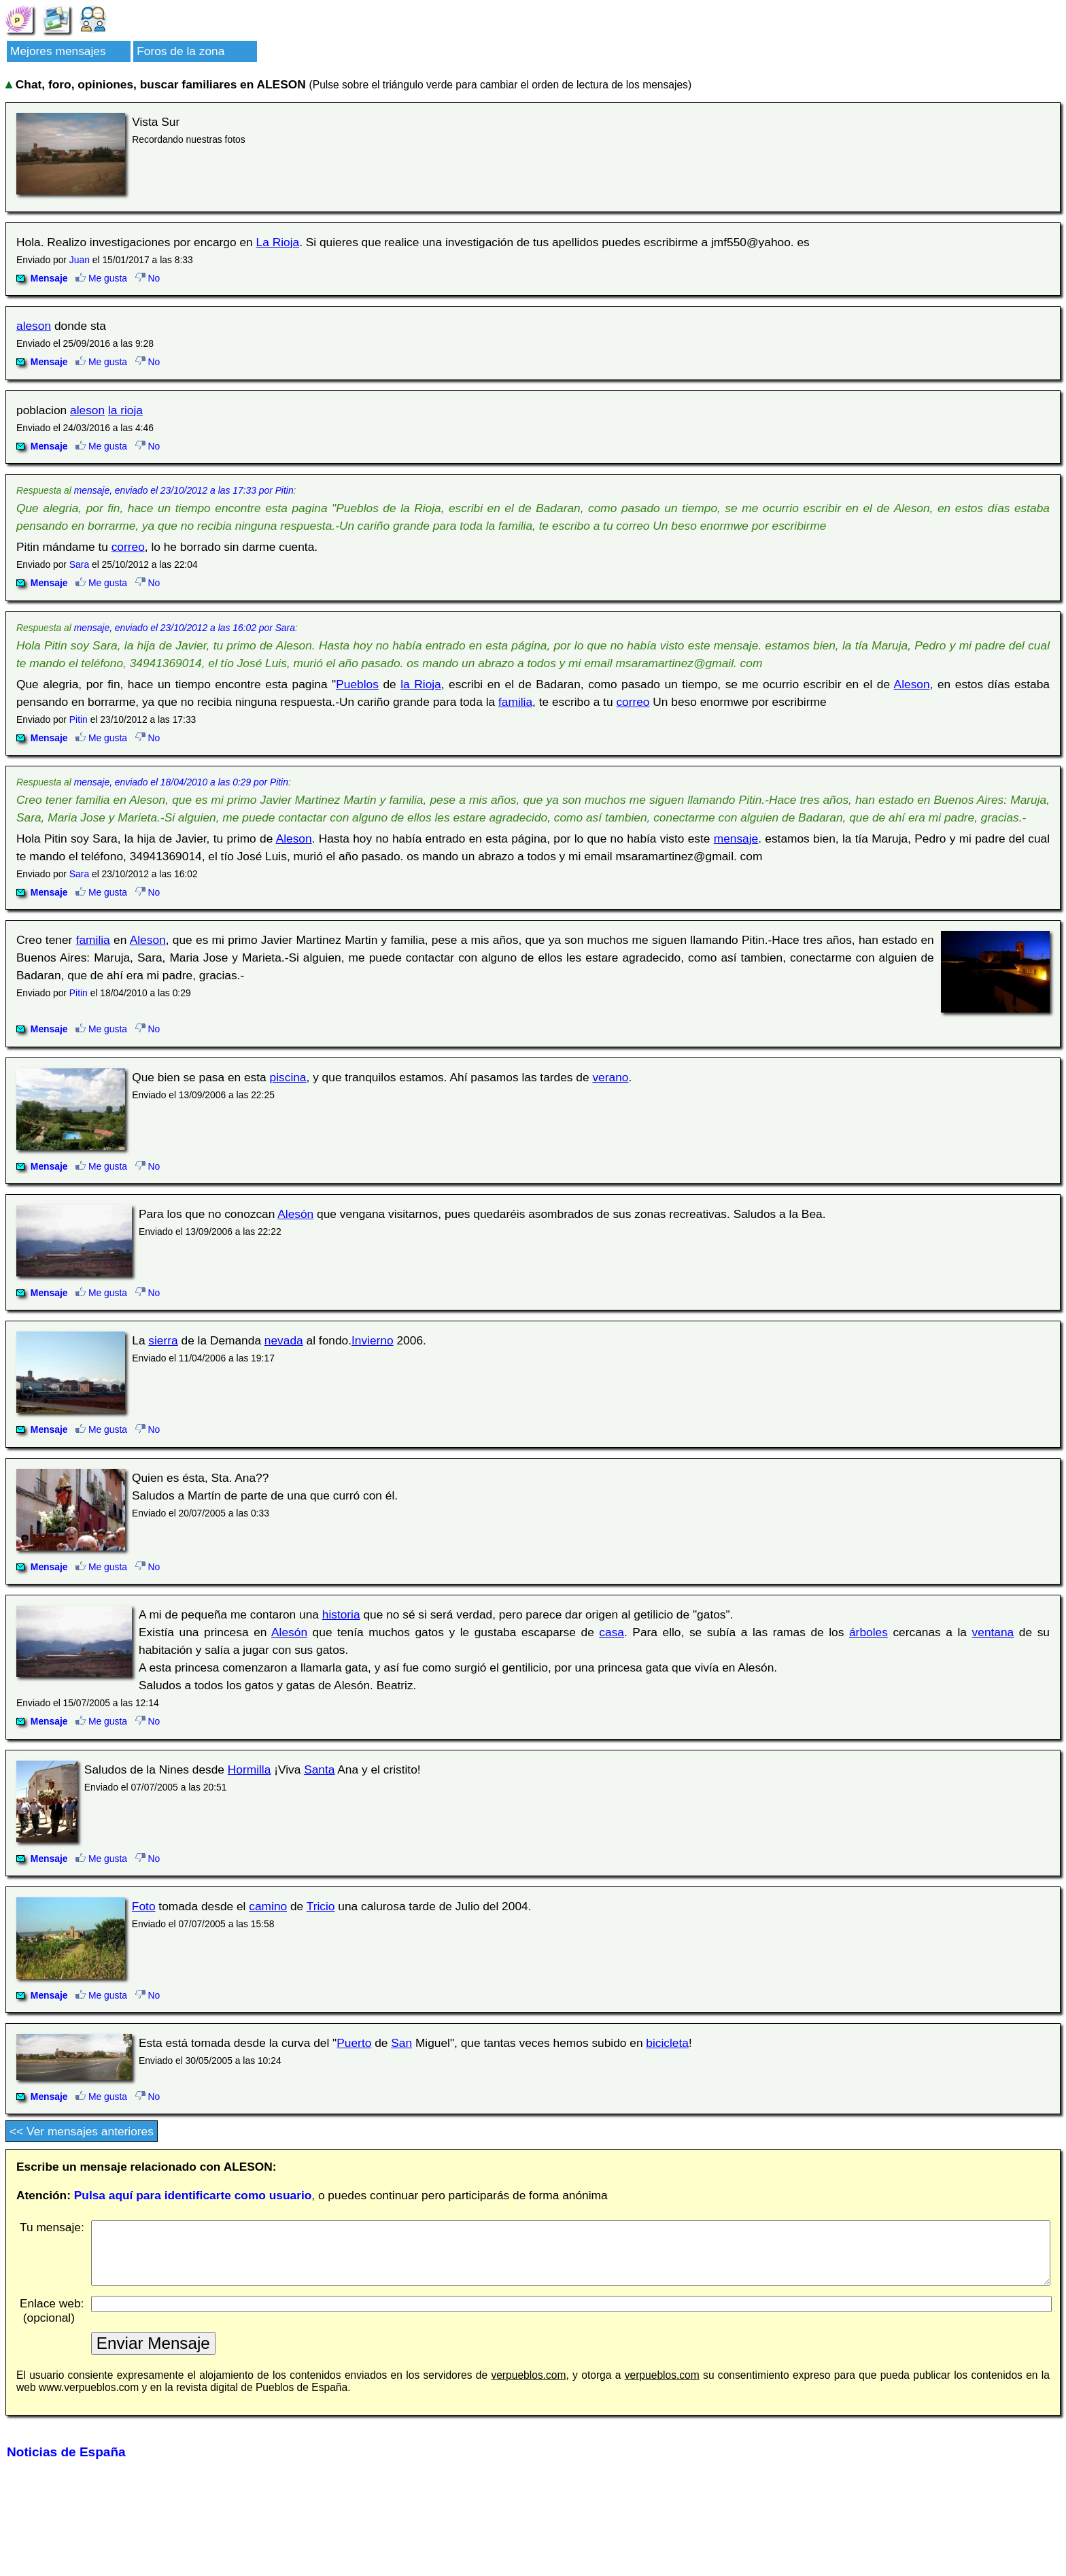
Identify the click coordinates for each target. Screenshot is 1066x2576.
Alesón (295, 1214)
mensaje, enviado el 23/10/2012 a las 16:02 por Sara (184, 627)
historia (341, 1614)
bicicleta (667, 2043)
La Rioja (278, 242)
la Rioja (420, 684)
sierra (162, 1340)
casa (611, 1632)
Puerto (354, 2043)
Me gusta (101, 278)
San (401, 2043)
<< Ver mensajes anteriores (82, 2131)
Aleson (912, 684)
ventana (993, 1632)
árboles (868, 1632)
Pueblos (357, 684)
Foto (144, 1906)
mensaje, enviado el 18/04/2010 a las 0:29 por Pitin (181, 782)
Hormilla (249, 1769)
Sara (79, 564)
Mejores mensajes (58, 51)
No (147, 278)
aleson (33, 326)
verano (610, 1077)
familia (515, 702)
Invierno (372, 1340)
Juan (79, 259)
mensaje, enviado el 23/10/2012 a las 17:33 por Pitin (184, 490)
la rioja (125, 410)
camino (268, 1906)
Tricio (321, 1906)
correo (128, 547)
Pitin (78, 719)
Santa (319, 1769)
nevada (283, 1340)
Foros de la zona (180, 51)
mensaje (736, 838)
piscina (288, 1077)
